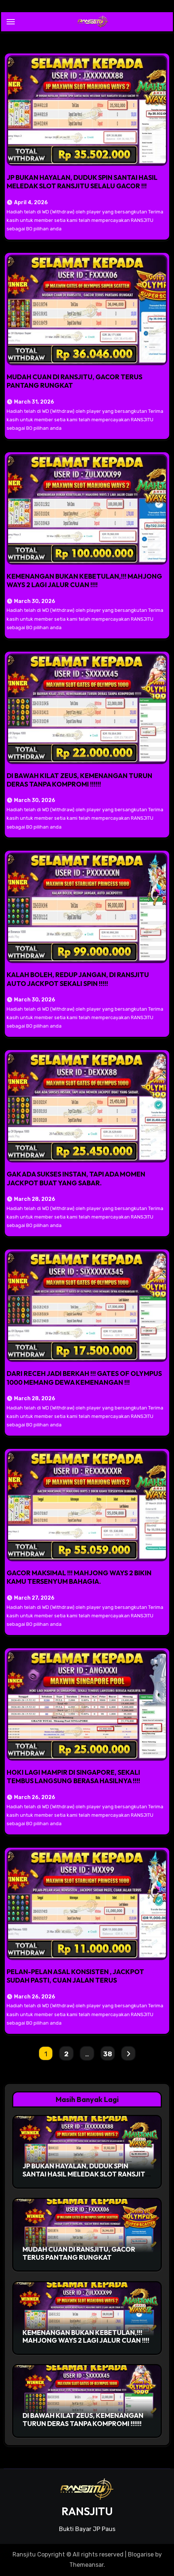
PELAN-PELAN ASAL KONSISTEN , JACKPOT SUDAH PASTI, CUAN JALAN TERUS (75, 1975)
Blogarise (141, 2554)
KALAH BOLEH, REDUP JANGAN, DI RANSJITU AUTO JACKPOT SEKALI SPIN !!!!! (78, 978)
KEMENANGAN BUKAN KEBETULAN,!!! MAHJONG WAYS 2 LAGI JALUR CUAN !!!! (84, 580)
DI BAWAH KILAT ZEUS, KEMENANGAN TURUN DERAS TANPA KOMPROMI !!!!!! (79, 779)
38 (107, 2054)
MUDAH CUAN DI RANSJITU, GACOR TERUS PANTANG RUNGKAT (78, 2253)
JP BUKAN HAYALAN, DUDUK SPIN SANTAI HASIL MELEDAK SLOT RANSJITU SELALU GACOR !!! (82, 181)
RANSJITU (87, 2511)
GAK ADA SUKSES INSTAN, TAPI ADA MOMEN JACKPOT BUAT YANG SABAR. (76, 1178)
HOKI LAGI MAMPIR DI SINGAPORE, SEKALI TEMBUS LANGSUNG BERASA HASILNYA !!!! (73, 1776)
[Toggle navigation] (11, 21)
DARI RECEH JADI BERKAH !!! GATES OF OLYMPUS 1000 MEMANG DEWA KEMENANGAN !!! (84, 1377)
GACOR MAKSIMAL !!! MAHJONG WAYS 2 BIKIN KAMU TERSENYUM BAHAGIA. (79, 1577)
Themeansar (86, 2564)
